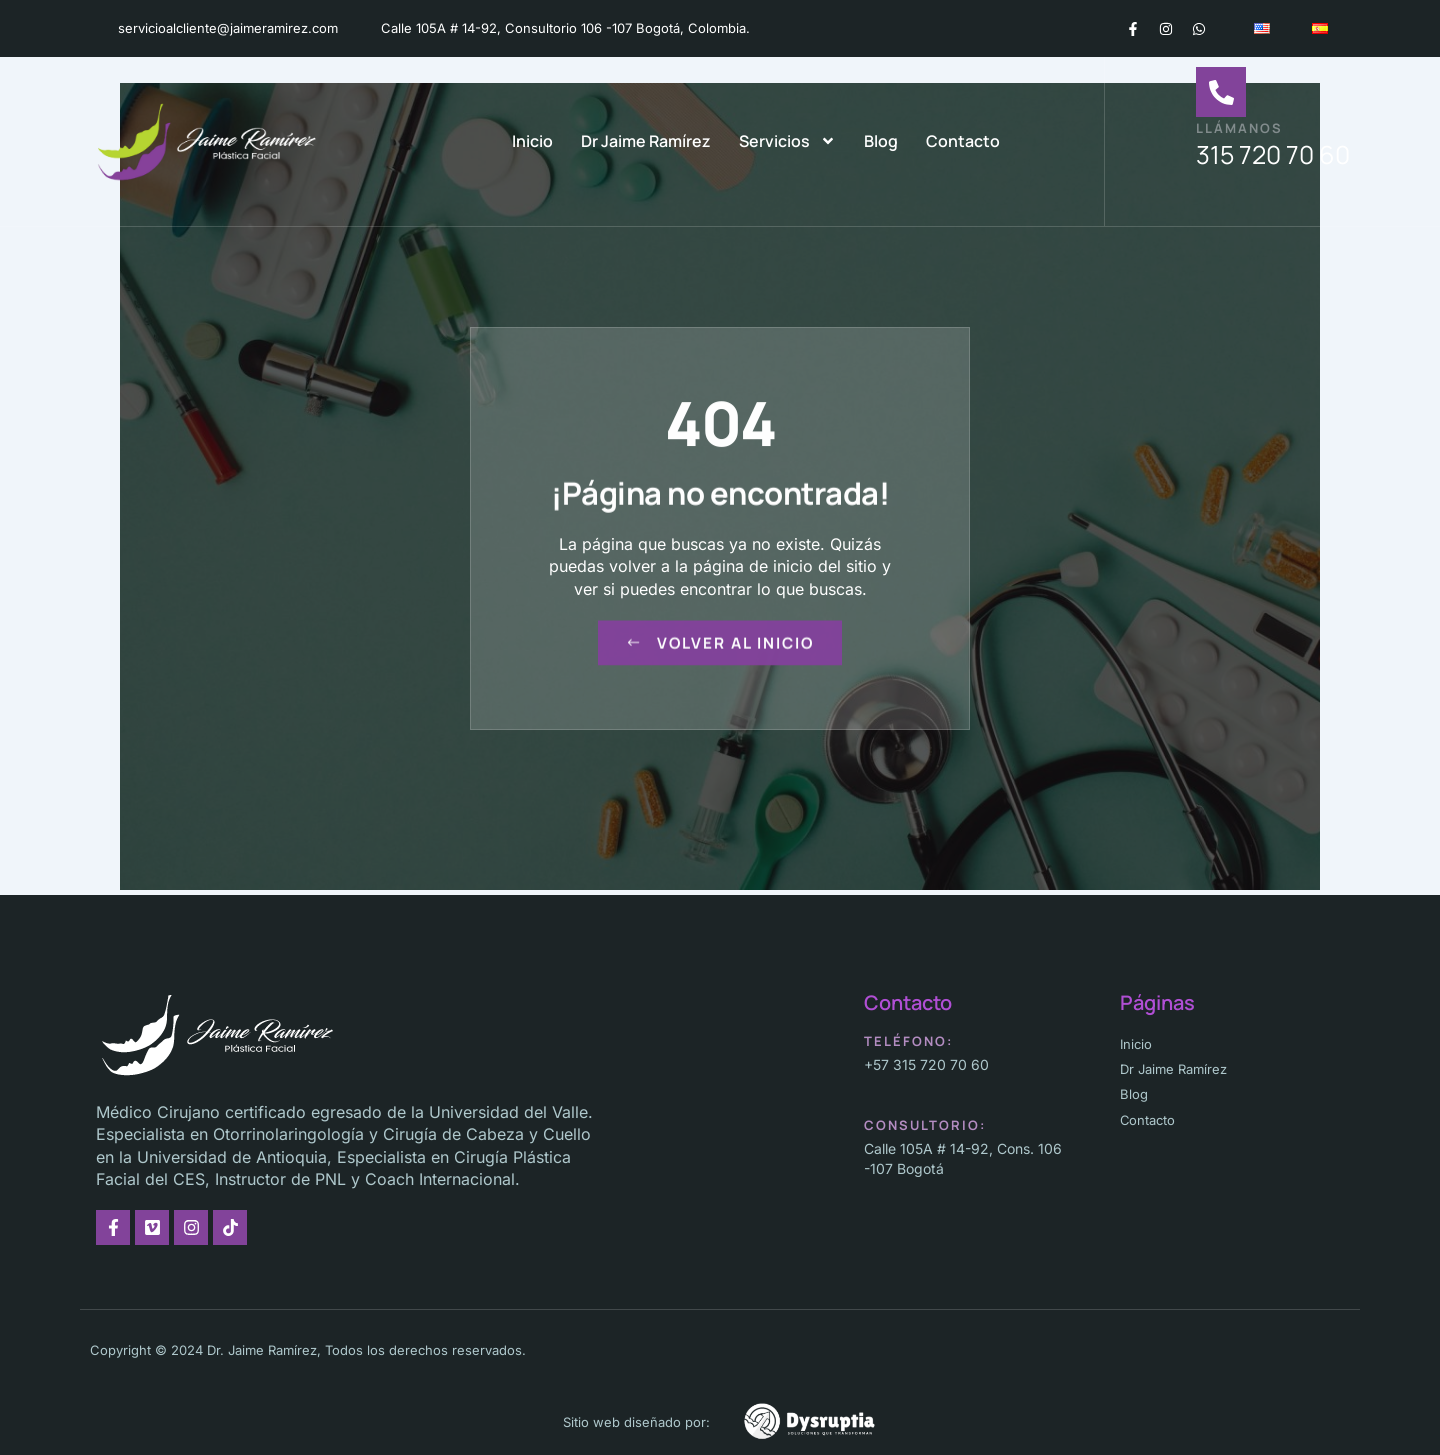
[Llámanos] (1221, 92)
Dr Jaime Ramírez (646, 141)
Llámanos (1239, 128)
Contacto (963, 141)
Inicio (532, 141)
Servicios (787, 141)
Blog (881, 141)
